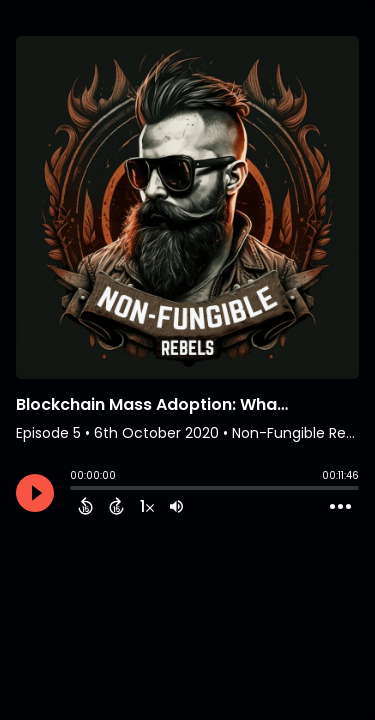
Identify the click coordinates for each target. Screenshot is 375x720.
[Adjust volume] (176, 506)
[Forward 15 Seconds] (116, 506)
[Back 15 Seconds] (85, 506)
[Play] (35, 493)
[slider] (75, 490)
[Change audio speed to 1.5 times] (147, 506)
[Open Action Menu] (340, 507)
